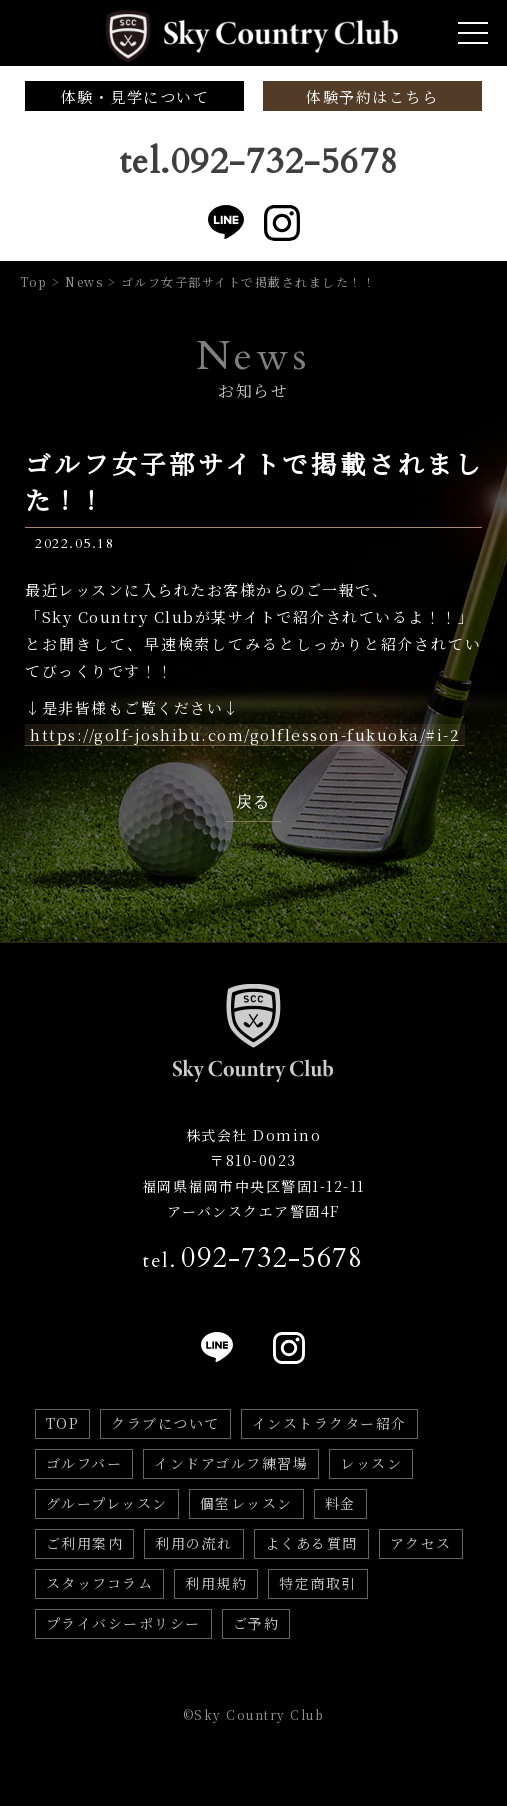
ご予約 (256, 1623)
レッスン (371, 1463)
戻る (253, 802)
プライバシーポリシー (123, 1623)
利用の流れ (194, 1543)
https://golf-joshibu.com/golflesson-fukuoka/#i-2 (245, 734)
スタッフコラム (100, 1583)
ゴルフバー (84, 1463)
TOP (63, 1423)
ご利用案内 (85, 1543)
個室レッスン (246, 1503)
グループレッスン (107, 1503)
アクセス (421, 1543)
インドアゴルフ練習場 (231, 1463)
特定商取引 (318, 1583)
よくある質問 (311, 1543)
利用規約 (216, 1583)
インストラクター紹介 (329, 1423)
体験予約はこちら (372, 96)
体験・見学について (135, 96)
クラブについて (165, 1423)
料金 (340, 1503)
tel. (253, 1258)
